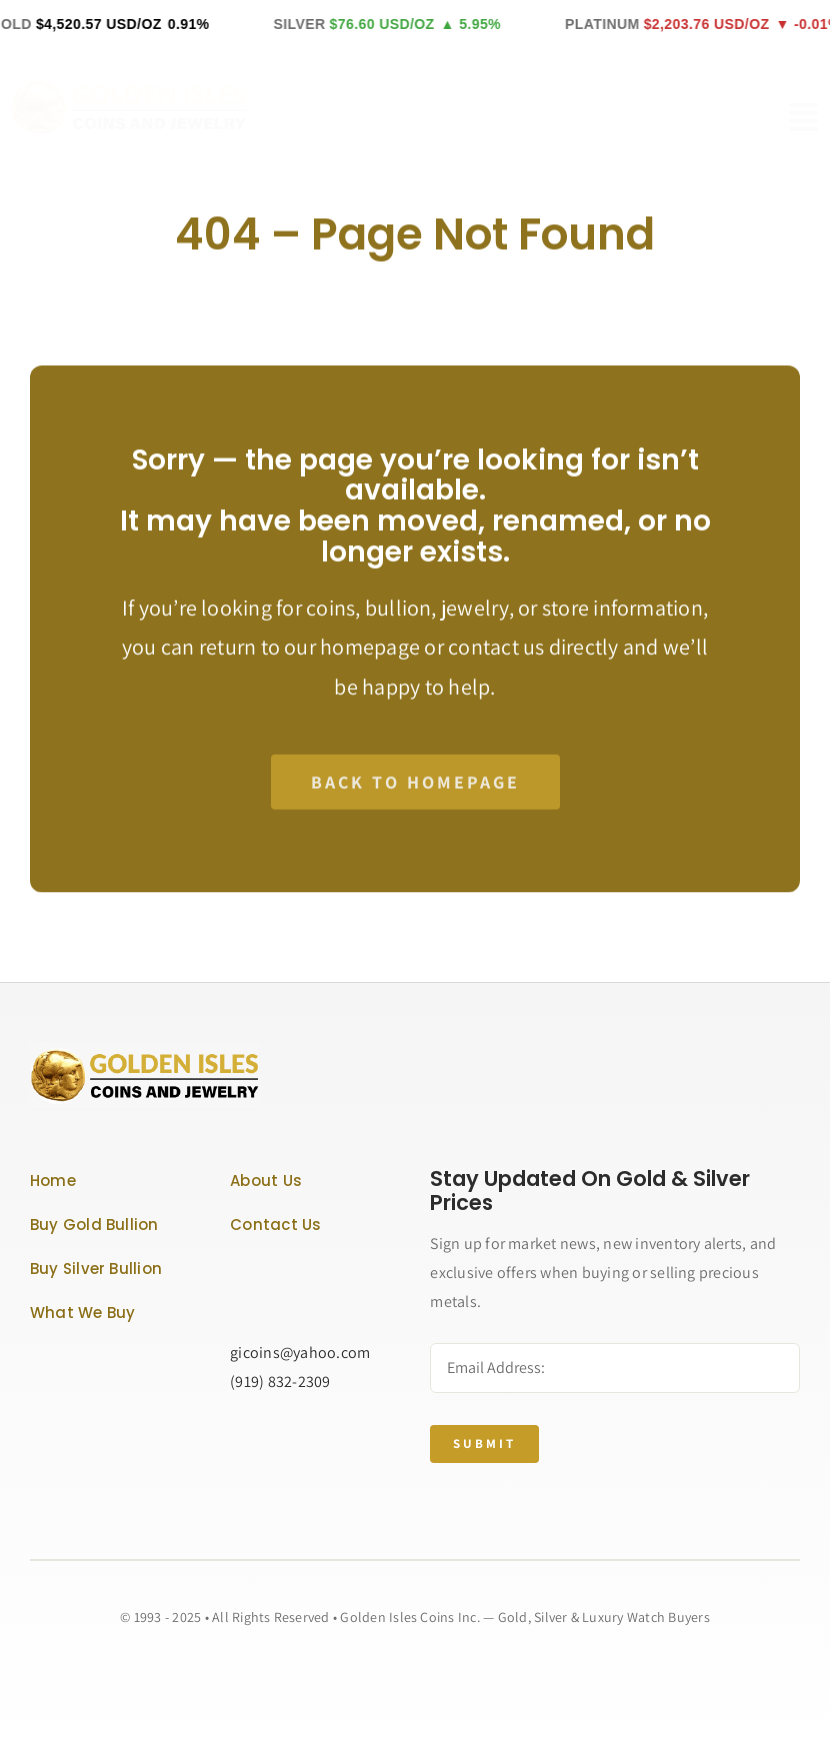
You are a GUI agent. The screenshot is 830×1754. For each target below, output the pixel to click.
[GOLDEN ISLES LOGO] (145, 86)
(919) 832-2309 (280, 1381)
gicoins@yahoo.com (300, 1352)
